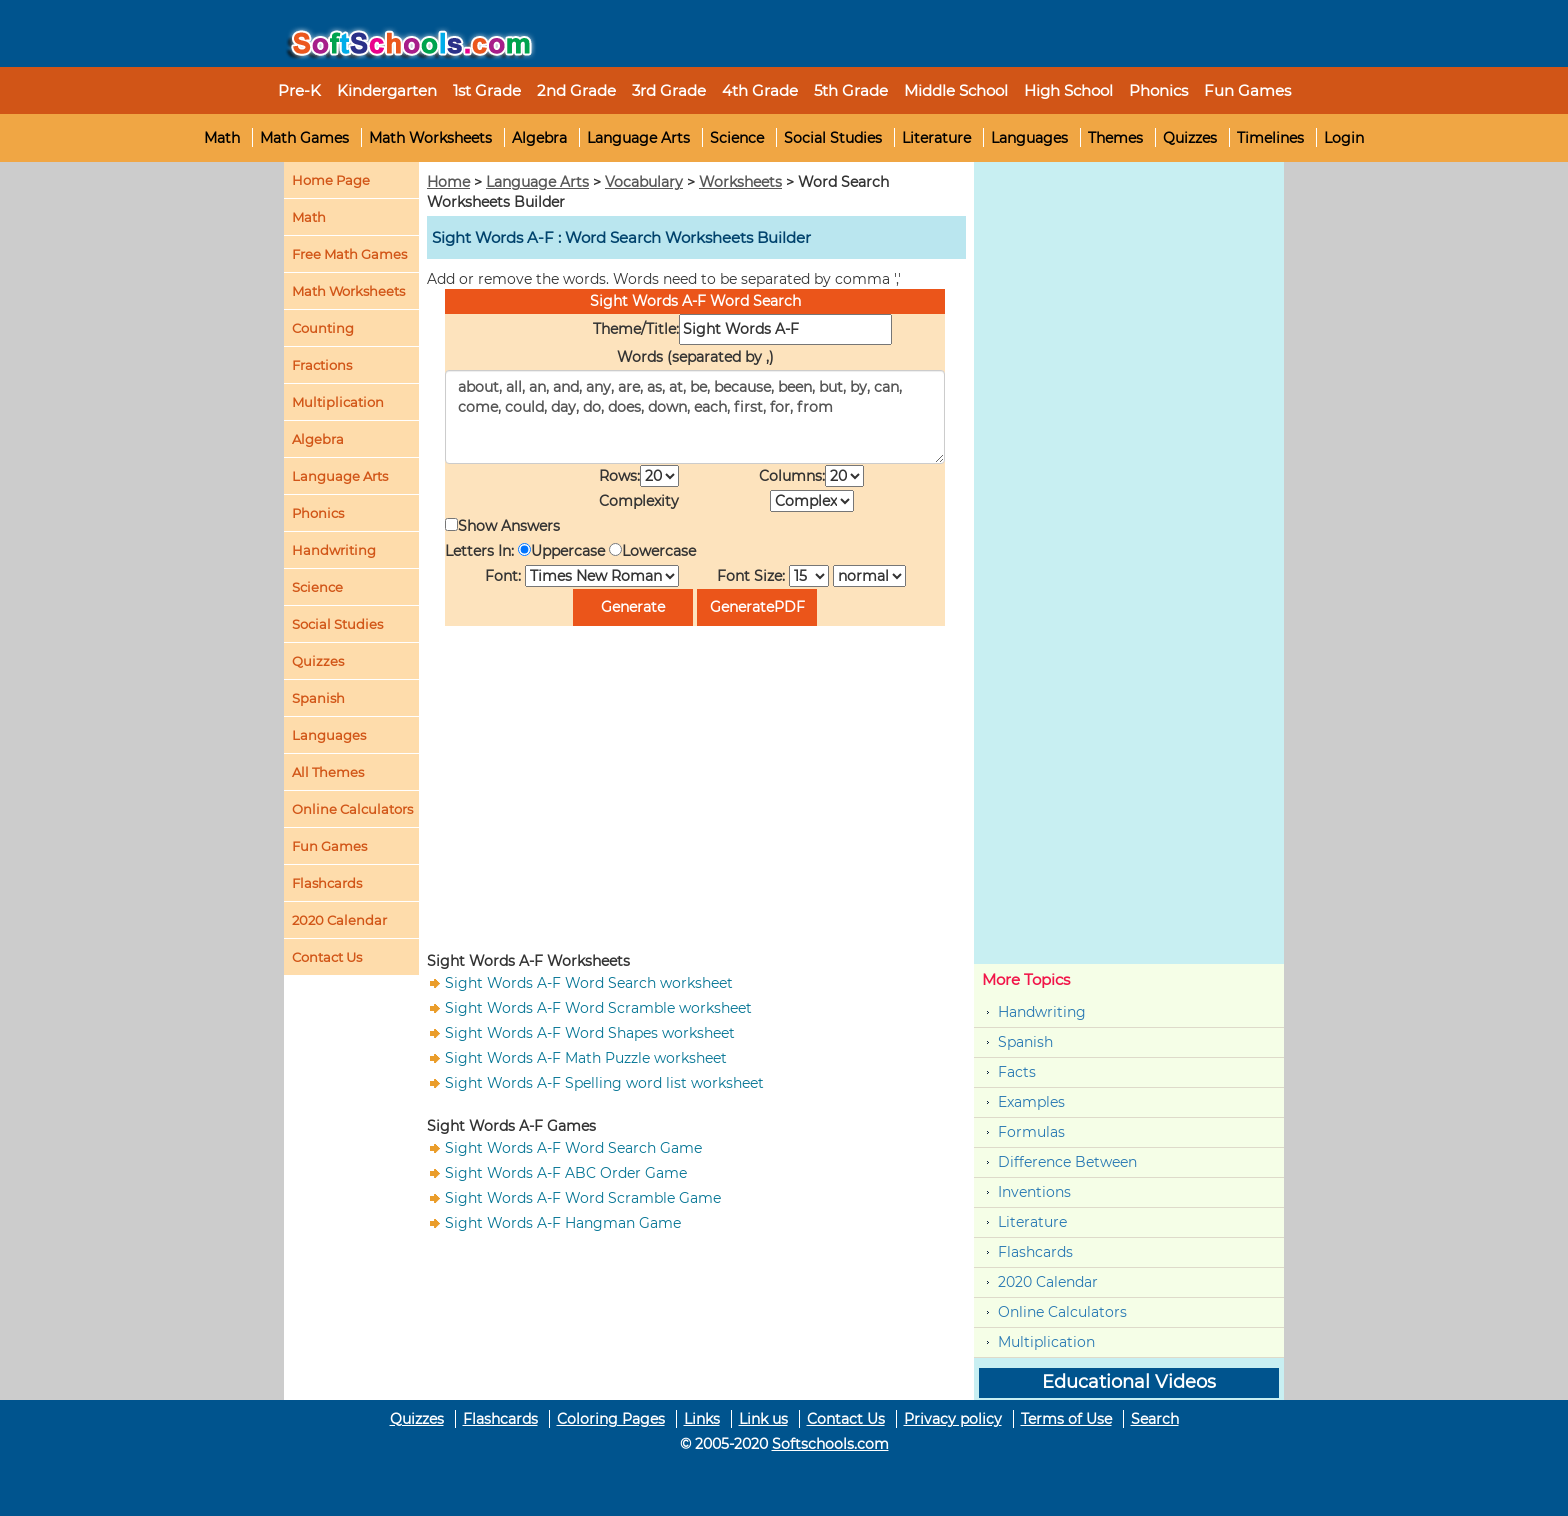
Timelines (1270, 138)
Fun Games (1247, 90)
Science (737, 138)
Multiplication (338, 402)
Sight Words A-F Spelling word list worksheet (604, 1083)
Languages (1029, 138)
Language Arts (638, 138)
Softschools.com (830, 1444)
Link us (763, 1419)
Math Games (304, 138)
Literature (936, 138)
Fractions (322, 365)
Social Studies (833, 138)
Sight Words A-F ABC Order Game (566, 1173)
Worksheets (740, 182)
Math (222, 138)
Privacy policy (953, 1419)
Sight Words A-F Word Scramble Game (583, 1198)
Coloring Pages (611, 1419)
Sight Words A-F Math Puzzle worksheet (586, 1058)
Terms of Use (1066, 1419)
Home (448, 182)
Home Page (331, 180)
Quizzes (1190, 138)
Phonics (318, 513)
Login (1344, 138)
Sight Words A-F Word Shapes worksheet (590, 1033)
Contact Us (846, 1419)
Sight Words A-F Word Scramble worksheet (598, 1008)
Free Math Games (349, 254)
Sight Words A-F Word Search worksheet (589, 983)
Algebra (539, 138)
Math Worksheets (430, 138)
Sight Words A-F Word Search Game (573, 1148)
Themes (1115, 138)
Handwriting (334, 550)
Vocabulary (644, 182)
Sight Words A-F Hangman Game (563, 1223)
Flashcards (1035, 1252)
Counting (323, 328)
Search (1155, 1419)
